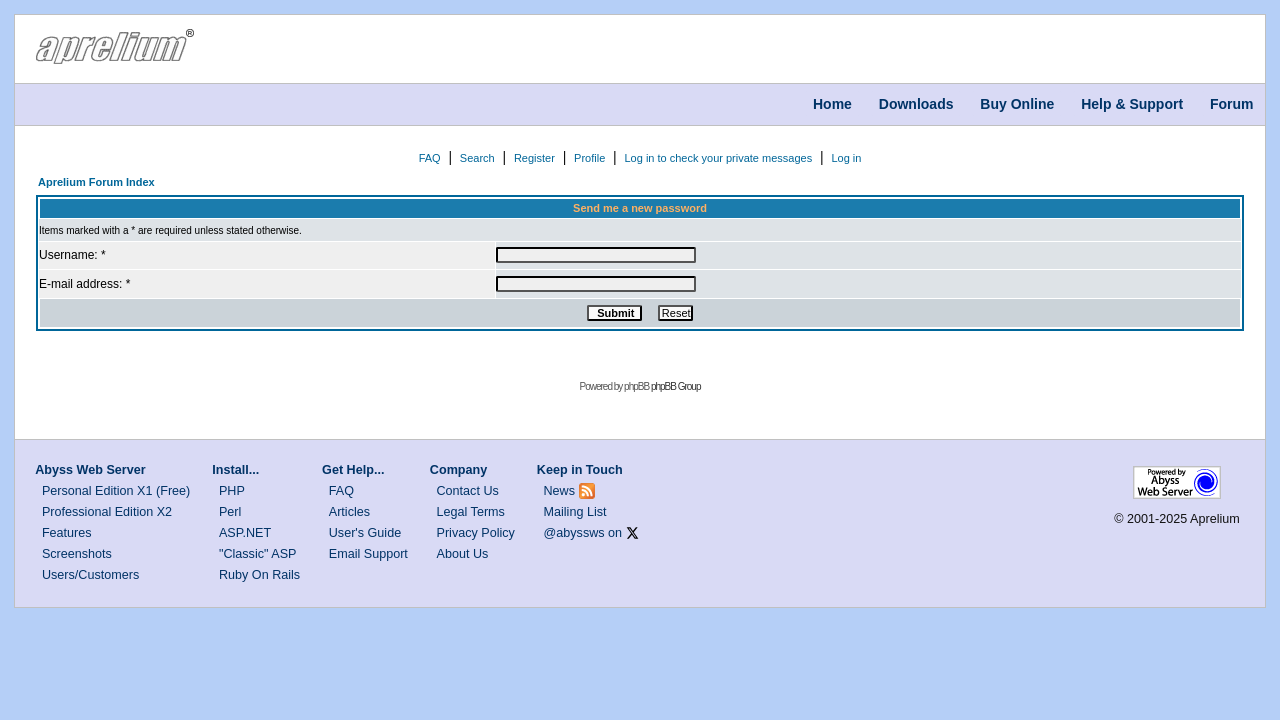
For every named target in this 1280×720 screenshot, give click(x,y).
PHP (232, 491)
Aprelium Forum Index (96, 182)
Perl (230, 512)
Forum (1232, 104)
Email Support (368, 554)
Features (67, 533)
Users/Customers (90, 575)
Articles (349, 512)
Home (832, 104)
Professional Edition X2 (107, 512)
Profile (589, 158)
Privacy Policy (476, 533)
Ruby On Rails (259, 575)
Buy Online (1017, 104)
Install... (235, 470)
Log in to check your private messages (718, 158)
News (560, 491)
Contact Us (468, 491)
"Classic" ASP (258, 554)
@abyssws (574, 533)
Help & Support (1132, 104)
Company (458, 470)
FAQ (430, 158)
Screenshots (77, 554)
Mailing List (575, 512)
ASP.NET (245, 533)
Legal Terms (471, 512)
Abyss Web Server (90, 470)
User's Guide (365, 533)
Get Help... (353, 470)
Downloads (916, 104)
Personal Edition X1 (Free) (116, 491)
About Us (463, 554)
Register (534, 158)
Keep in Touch (580, 470)
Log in (846, 158)
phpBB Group (676, 386)
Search (477, 158)
